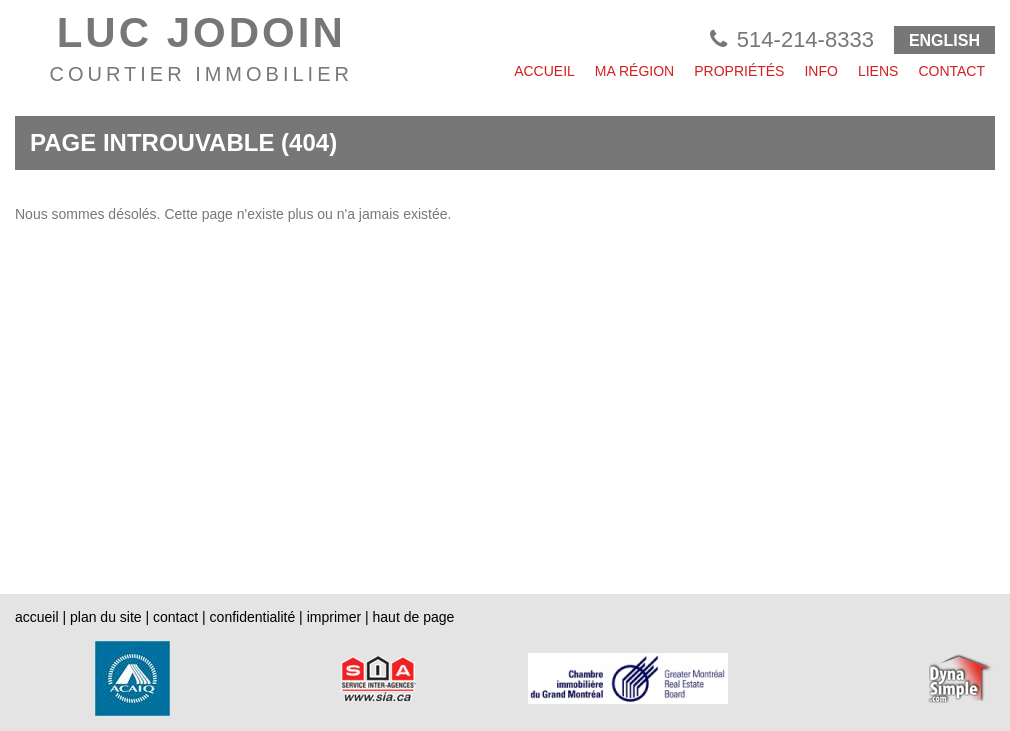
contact (175, 617)
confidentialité (253, 617)
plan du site (106, 617)
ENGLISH (944, 40)
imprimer (334, 617)
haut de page (414, 617)
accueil (37, 617)
